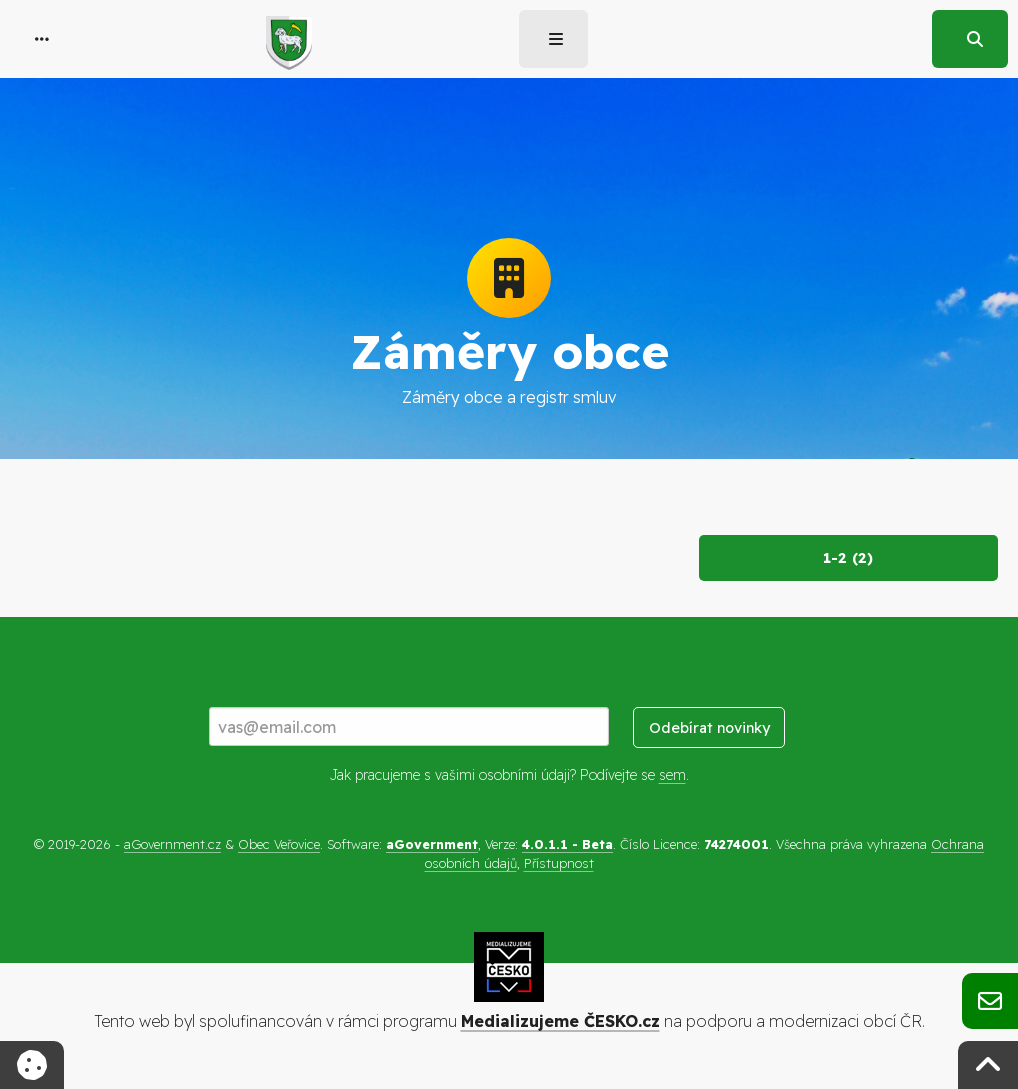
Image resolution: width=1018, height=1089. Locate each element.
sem (672, 775)
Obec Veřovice (279, 844)
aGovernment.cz (172, 844)
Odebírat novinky (709, 728)
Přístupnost (559, 863)
